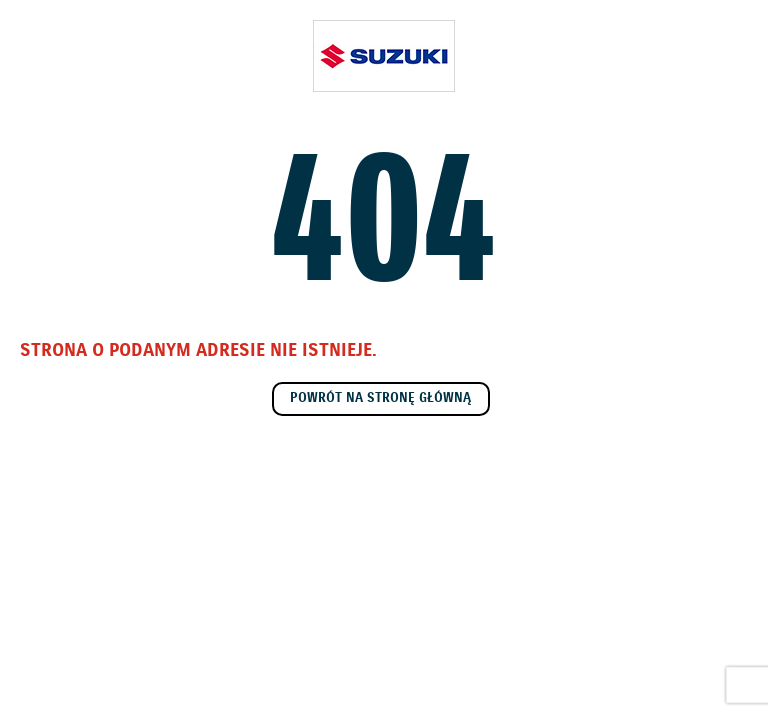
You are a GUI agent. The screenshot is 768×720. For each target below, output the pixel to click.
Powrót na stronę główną (380, 398)
